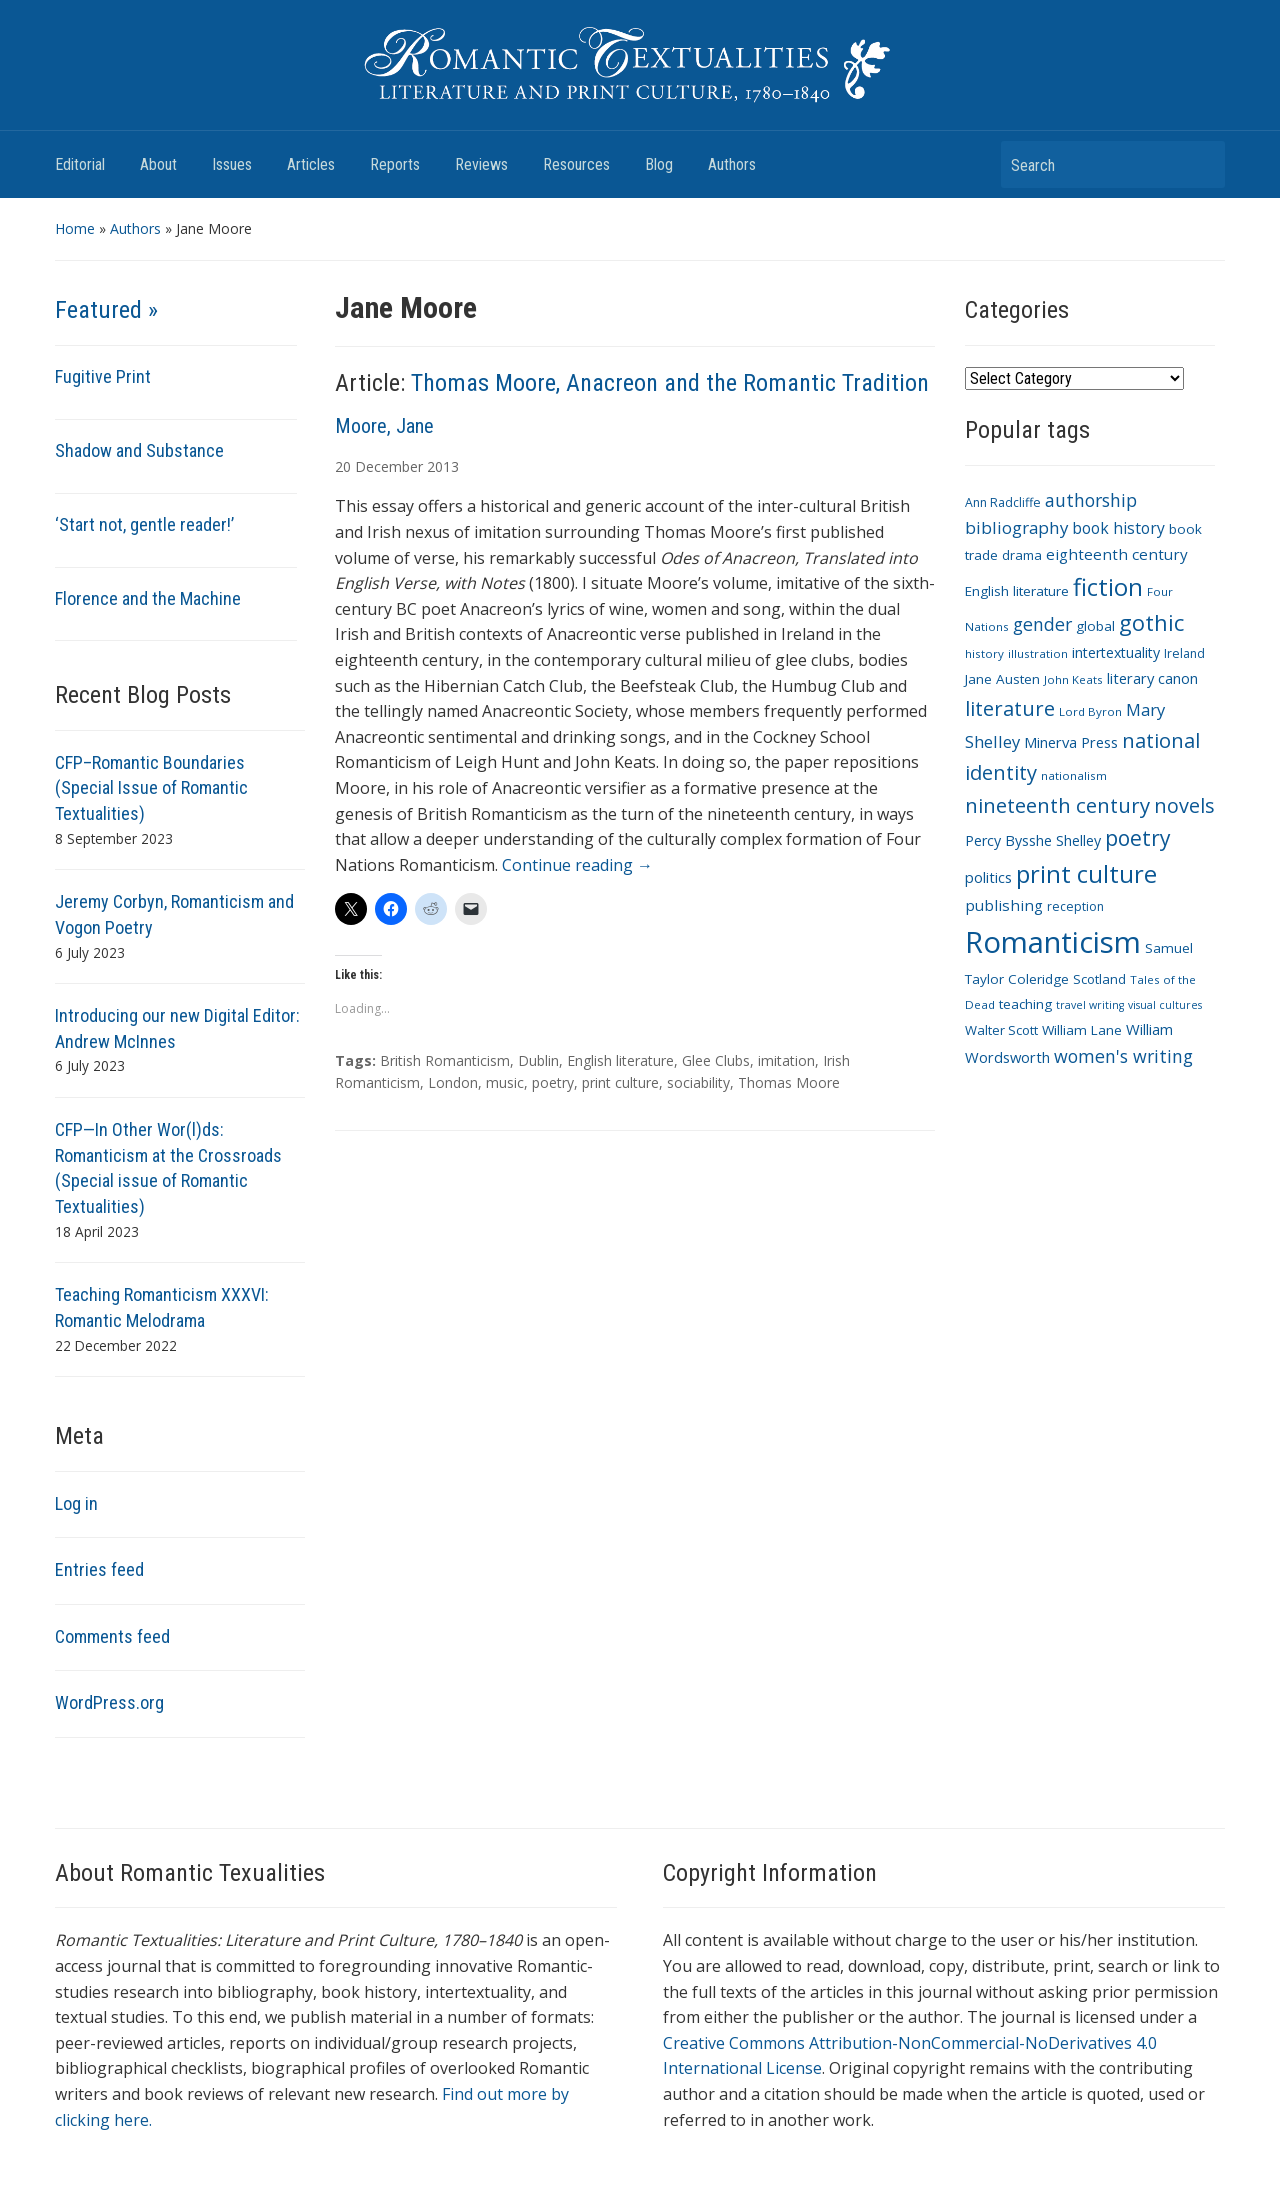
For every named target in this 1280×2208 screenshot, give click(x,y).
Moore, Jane (384, 426)
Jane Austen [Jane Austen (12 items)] (1002, 679)
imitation (786, 1060)
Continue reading (577, 865)
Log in (76, 1503)
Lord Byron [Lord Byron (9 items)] (1090, 711)
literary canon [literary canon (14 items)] (1152, 678)
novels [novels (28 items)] (1184, 805)
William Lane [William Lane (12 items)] (1082, 1030)
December (389, 466)
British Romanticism (445, 1060)
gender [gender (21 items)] (1042, 624)
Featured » (106, 310)
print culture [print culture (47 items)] (1086, 874)
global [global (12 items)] (1095, 626)
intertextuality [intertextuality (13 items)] (1116, 652)
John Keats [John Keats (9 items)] (1073, 679)
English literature (620, 1060)
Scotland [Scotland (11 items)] (1099, 979)
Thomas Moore (789, 1082)
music (505, 1082)
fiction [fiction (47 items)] (1108, 587)
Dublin (538, 1060)
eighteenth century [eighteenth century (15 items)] (1117, 554)
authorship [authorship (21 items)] (1091, 500)
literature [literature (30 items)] (1010, 708)
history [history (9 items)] (984, 653)
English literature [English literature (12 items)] (1017, 591)
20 (343, 466)
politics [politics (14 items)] (988, 877)
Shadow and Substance (139, 450)
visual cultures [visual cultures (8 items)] (1165, 1005)
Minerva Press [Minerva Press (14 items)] (1071, 742)
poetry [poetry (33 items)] (1138, 837)
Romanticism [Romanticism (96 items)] (1053, 942)
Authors (732, 164)
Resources (576, 164)
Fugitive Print (103, 376)
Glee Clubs (716, 1060)
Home (75, 228)
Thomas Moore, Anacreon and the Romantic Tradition (670, 383)
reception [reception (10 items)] (1075, 906)
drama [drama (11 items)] (1022, 555)
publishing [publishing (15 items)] (1004, 905)
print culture (620, 1082)
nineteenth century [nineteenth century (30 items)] (1057, 805)
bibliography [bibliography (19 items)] (1016, 527)
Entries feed (99, 1569)
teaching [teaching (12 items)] (1025, 1004)
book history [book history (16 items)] (1118, 528)
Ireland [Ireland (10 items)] (1184, 653)
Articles (311, 164)
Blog (659, 164)
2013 (443, 466)
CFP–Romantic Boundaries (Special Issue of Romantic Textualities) (151, 788)
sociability (698, 1082)
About (158, 164)
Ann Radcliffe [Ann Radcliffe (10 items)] (1003, 502)
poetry (553, 1082)
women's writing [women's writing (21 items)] (1123, 1056)
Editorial (80, 164)
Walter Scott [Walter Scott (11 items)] (1001, 1030)
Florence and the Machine (148, 598)
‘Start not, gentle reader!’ (144, 524)
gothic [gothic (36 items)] (1151, 622)
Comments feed (112, 1636)
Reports (395, 164)
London (453, 1082)
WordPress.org (109, 1702)
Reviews (481, 164)
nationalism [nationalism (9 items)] (1074, 775)
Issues (232, 164)
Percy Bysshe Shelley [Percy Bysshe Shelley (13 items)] (1033, 840)
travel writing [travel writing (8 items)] (1090, 1005)
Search (1200, 164)
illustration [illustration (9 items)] (1038, 653)
